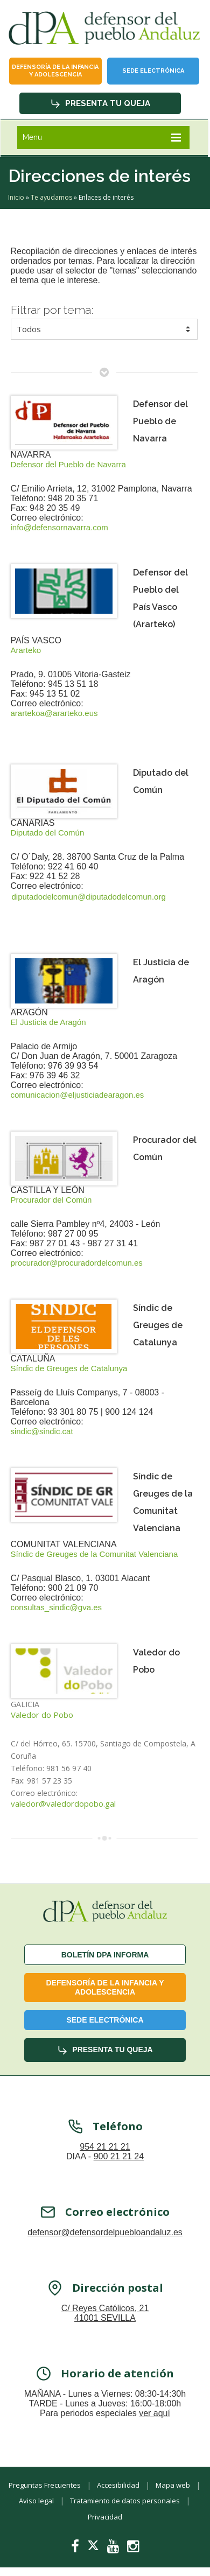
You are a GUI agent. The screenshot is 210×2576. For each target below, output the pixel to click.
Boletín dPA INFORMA (105, 1954)
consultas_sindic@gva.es (56, 1607)
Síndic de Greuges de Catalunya (69, 1368)
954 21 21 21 (105, 2153)
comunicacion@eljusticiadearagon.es (77, 1094)
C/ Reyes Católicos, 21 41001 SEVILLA (105, 2320)
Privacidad (105, 2517)
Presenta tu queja (100, 103)
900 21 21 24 (119, 2163)
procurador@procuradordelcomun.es (77, 1262)
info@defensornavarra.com (59, 527)
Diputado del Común (48, 832)
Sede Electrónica (153, 70)
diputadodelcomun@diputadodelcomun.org (89, 896)
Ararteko (26, 650)
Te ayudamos (51, 197)
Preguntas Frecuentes (45, 2485)
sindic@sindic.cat (42, 1431)
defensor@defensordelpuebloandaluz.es (105, 2239)
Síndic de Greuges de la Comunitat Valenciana (94, 1554)
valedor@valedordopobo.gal (63, 1804)
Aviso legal (36, 2500)
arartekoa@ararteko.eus (54, 713)
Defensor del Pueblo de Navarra (68, 464)
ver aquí (154, 2420)
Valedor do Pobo (42, 1715)
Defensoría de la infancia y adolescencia (55, 71)
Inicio (16, 197)
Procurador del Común (51, 1199)
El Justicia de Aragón (48, 1022)
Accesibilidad (118, 2485)
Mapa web (173, 2485)
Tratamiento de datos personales (125, 2500)
